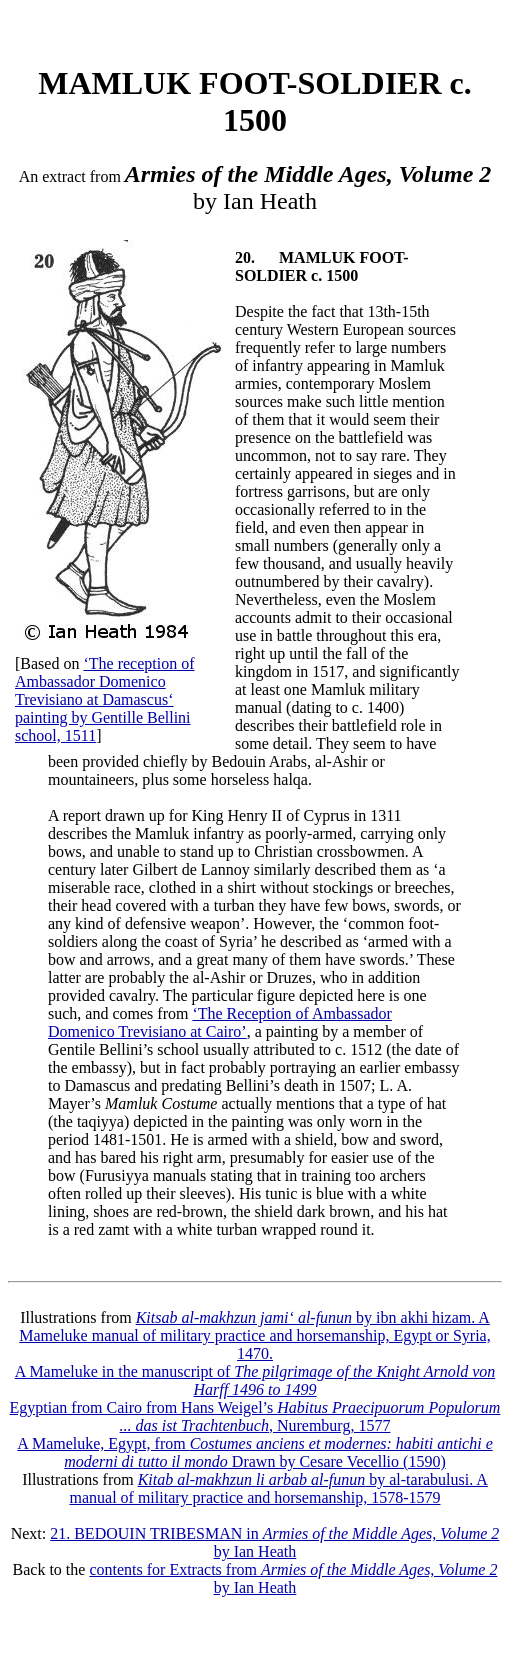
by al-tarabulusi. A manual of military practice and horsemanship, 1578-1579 (278, 1488)
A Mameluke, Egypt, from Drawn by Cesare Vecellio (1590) (254, 1452)
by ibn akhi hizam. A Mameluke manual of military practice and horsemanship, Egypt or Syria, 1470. (254, 1335)
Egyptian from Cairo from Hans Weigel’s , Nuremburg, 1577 (255, 1416)
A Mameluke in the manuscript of (255, 1380)
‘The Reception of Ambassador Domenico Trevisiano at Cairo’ (220, 1022)
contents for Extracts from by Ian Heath (293, 1578)
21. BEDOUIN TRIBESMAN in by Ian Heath (274, 1542)
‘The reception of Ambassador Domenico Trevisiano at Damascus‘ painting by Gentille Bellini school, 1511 (105, 699)
